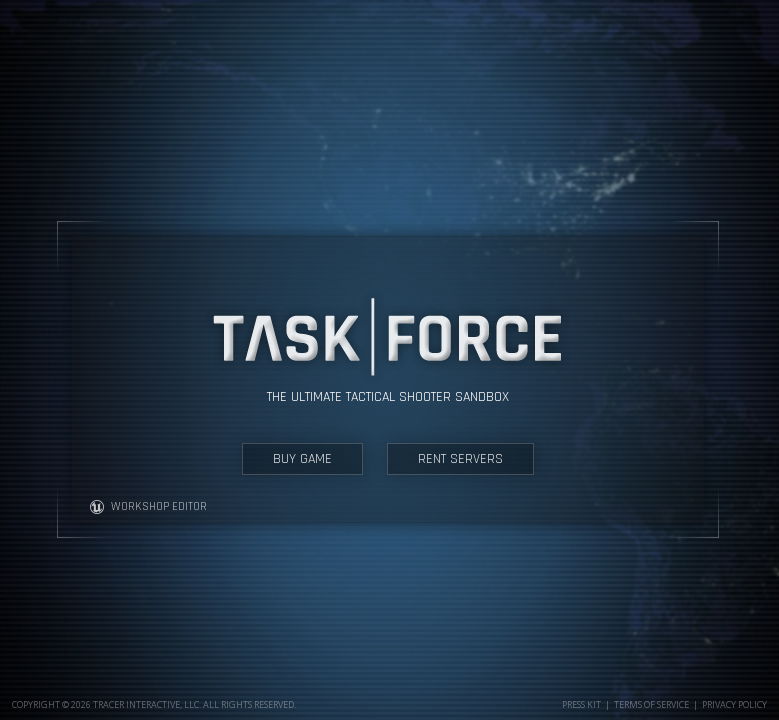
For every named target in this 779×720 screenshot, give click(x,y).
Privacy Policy (734, 704)
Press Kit (581, 704)
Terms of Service (651, 704)
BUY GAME (302, 459)
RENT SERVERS (460, 459)
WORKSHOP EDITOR (148, 506)
